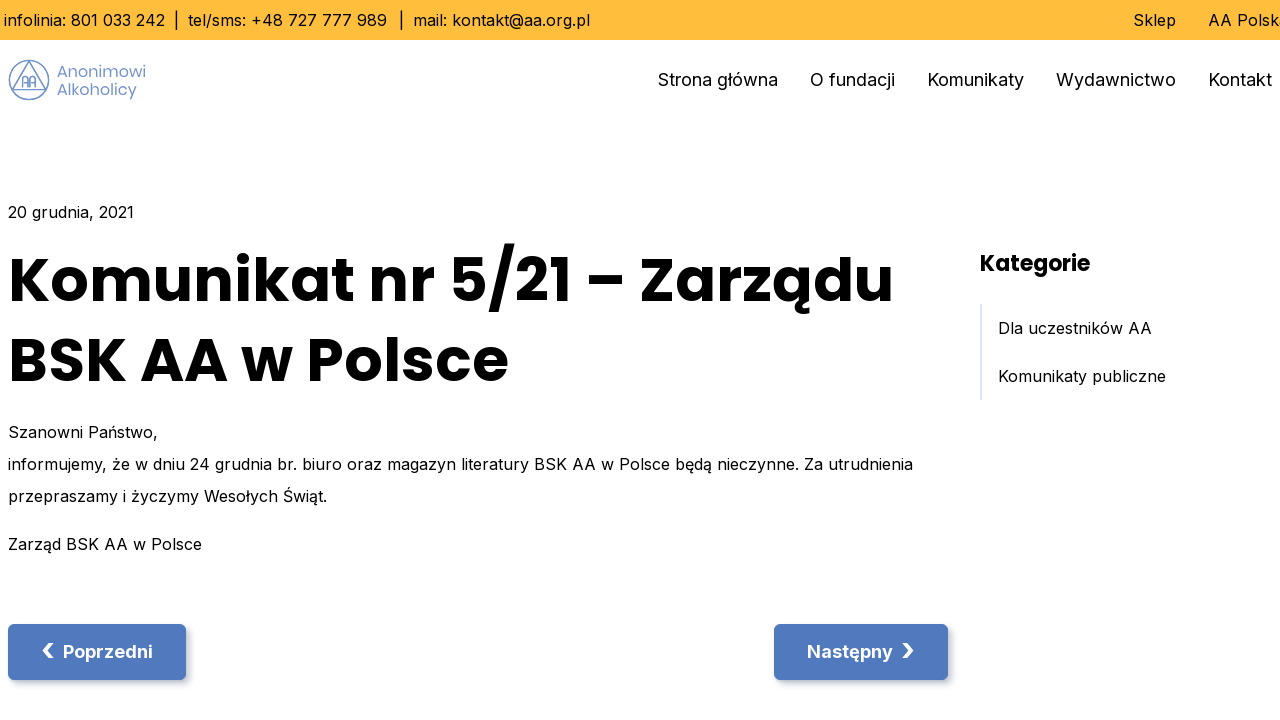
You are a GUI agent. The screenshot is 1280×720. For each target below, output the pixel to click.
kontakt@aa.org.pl (521, 20)
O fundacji (852, 79)
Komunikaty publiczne (1082, 376)
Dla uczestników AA (1075, 328)
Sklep (1154, 20)
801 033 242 (118, 20)
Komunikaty (975, 79)
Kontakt (1240, 79)
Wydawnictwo (1116, 79)
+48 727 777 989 (319, 20)
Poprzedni (97, 649)
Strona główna (718, 79)
